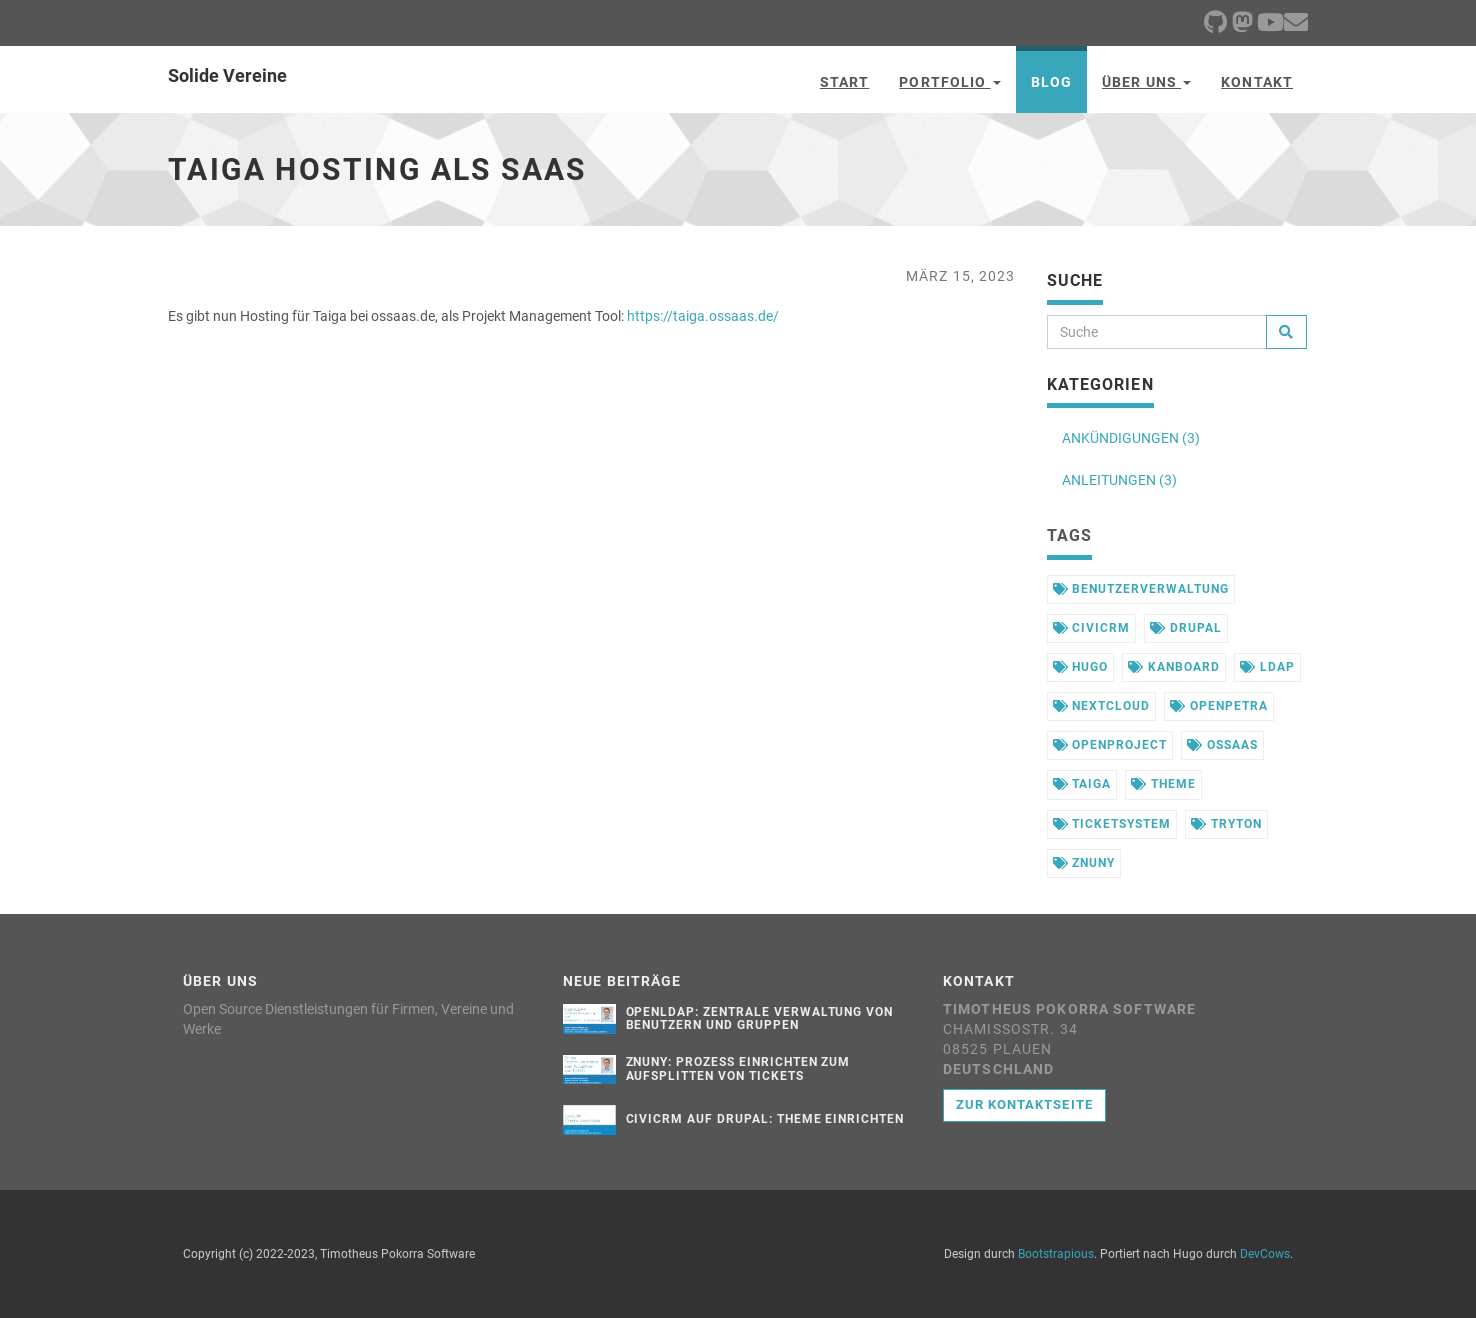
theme (1163, 784)
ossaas (1222, 745)
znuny (1084, 863)
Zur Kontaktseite (1024, 1104)
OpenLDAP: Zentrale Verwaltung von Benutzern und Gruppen (760, 1018)
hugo (1081, 667)
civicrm (1092, 628)
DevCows (1265, 1254)
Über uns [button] (1146, 82)
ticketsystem (1112, 824)
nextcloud (1102, 706)
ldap (1267, 667)
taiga (1082, 784)
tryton (1226, 824)
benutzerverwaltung (1141, 589)
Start (845, 82)
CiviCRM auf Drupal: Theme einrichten (765, 1119)
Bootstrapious (1056, 1254)
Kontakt (1257, 82)
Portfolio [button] (949, 82)
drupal (1186, 628)
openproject (1110, 745)
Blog (1051, 82)
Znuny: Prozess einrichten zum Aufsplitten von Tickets (738, 1068)
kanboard (1174, 667)
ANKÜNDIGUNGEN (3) (1131, 438)
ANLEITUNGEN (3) (1119, 480)
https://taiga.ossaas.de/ (703, 316)
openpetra (1219, 706)
